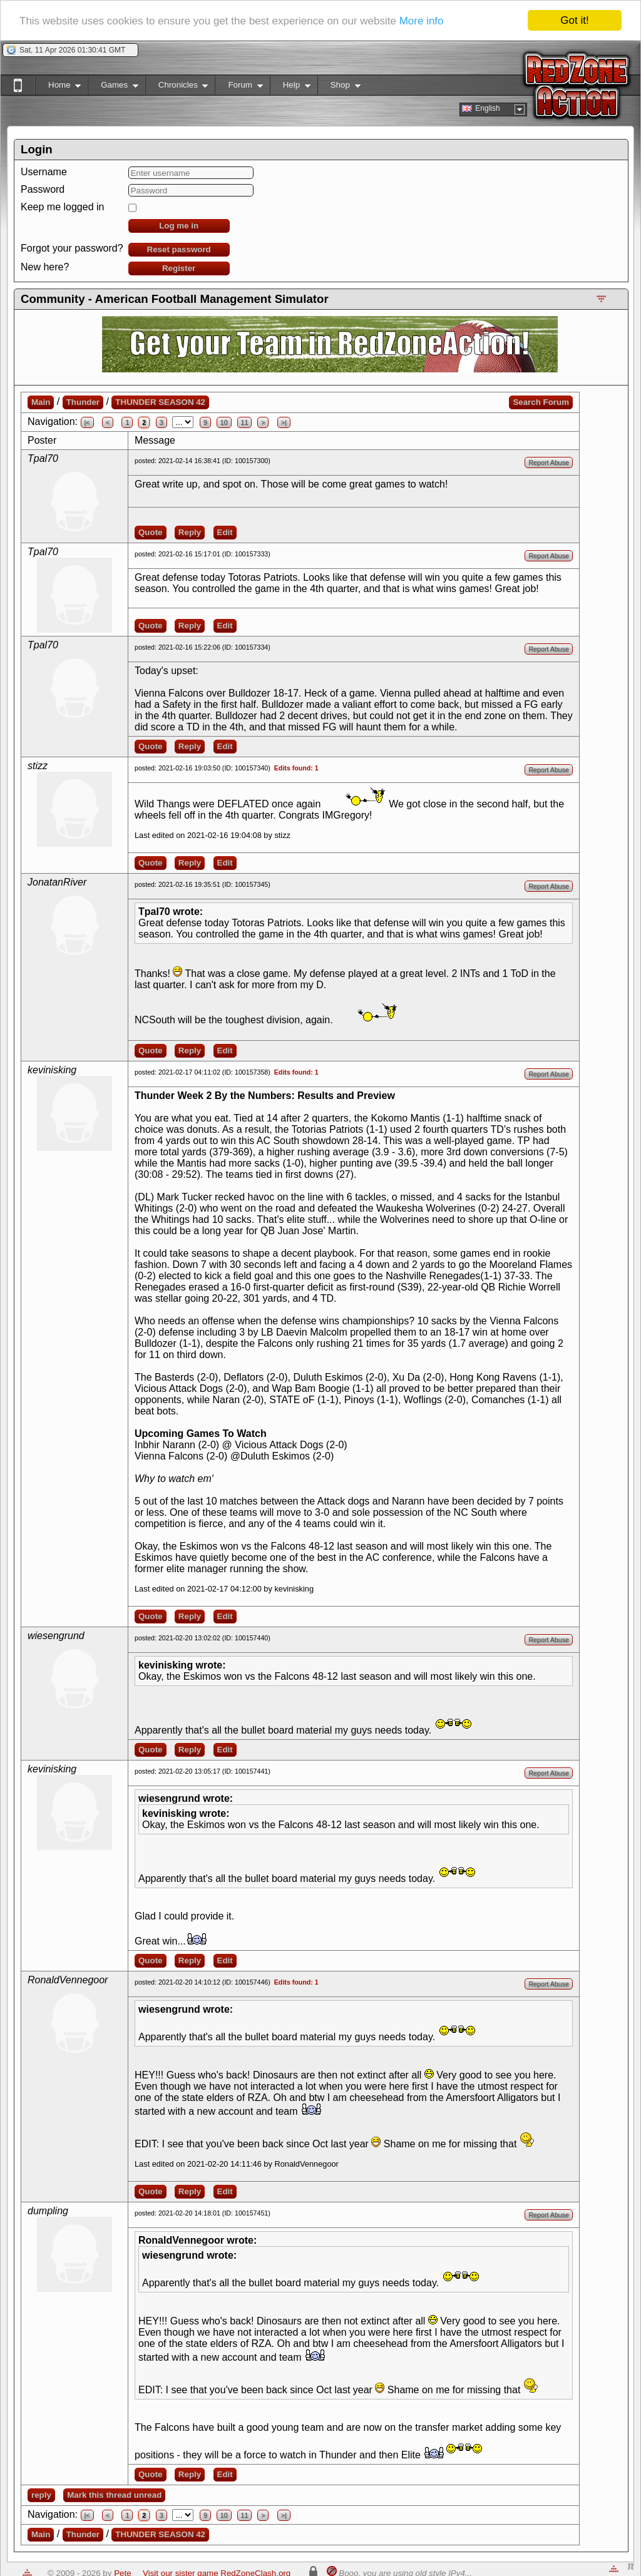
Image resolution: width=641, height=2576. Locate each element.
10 (224, 422)
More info (421, 21)
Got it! (574, 20)
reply (41, 2495)
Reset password (179, 249)
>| (284, 422)
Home (58, 87)
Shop (339, 87)
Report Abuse (548, 462)
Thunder (83, 402)
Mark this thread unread (114, 2495)
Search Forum (541, 402)
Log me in (178, 225)
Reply (189, 532)
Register (178, 268)
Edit (225, 532)
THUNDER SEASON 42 (160, 402)
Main (40, 402)
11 (245, 422)
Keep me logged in (62, 207)
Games (113, 87)
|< (87, 422)
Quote (150, 532)
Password (42, 189)
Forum (238, 87)
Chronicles (176, 87)
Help (290, 87)
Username (44, 171)
